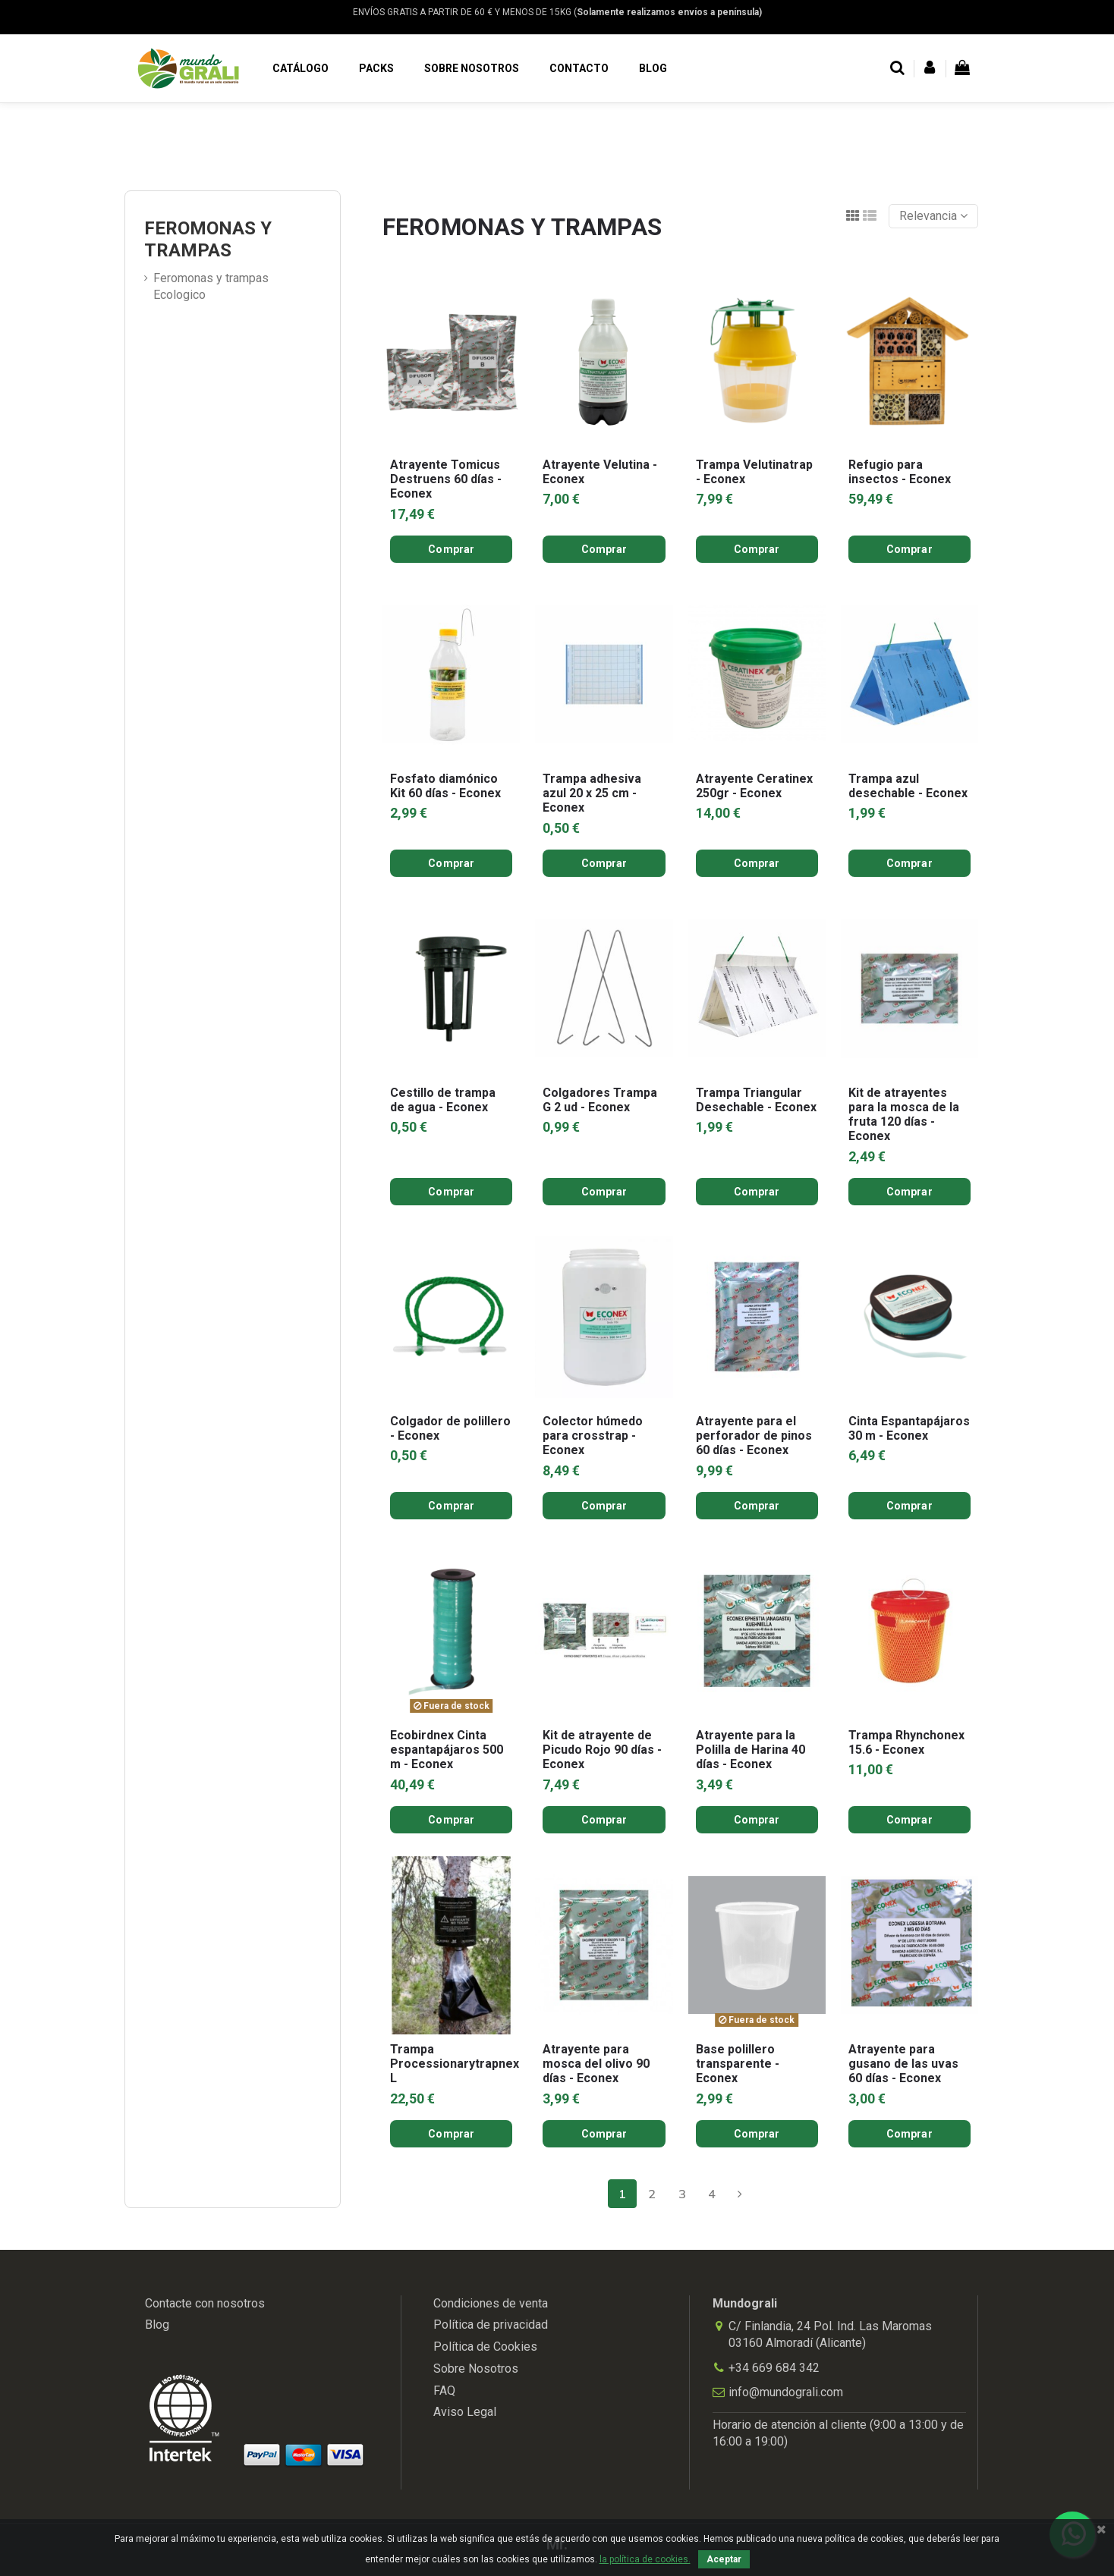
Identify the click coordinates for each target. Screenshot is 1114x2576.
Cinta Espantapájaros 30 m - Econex (909, 1428)
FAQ (444, 2390)
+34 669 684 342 (774, 2368)
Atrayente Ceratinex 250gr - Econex (754, 785)
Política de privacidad (490, 2324)
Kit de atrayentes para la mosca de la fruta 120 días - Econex (903, 1114)
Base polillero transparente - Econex (737, 2063)
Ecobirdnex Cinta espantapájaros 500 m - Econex (446, 1749)
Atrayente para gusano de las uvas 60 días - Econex (903, 2063)
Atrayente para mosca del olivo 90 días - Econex (596, 2063)
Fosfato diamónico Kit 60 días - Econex (445, 785)
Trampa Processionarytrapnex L (454, 2063)
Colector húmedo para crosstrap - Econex (593, 1435)
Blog (157, 2324)
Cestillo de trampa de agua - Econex (443, 1099)
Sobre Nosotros (475, 2368)
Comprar (451, 549)
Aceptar (723, 2559)
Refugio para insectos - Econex (899, 471)
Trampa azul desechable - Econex (908, 785)
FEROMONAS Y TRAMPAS (208, 239)
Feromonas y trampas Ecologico (211, 286)
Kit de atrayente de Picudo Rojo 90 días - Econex (602, 1749)
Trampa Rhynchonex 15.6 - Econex (906, 1742)
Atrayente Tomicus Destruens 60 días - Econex (446, 479)
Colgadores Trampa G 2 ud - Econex (600, 1099)
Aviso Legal (464, 2412)
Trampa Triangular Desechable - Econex (756, 1099)
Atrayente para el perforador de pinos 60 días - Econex (754, 1435)
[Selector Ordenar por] (933, 216)
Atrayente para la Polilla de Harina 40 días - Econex (750, 1749)
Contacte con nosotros (205, 2303)
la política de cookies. (645, 2559)
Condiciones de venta (490, 2303)
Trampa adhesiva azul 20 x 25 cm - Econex (592, 793)
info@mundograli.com (786, 2392)
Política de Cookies (485, 2346)
